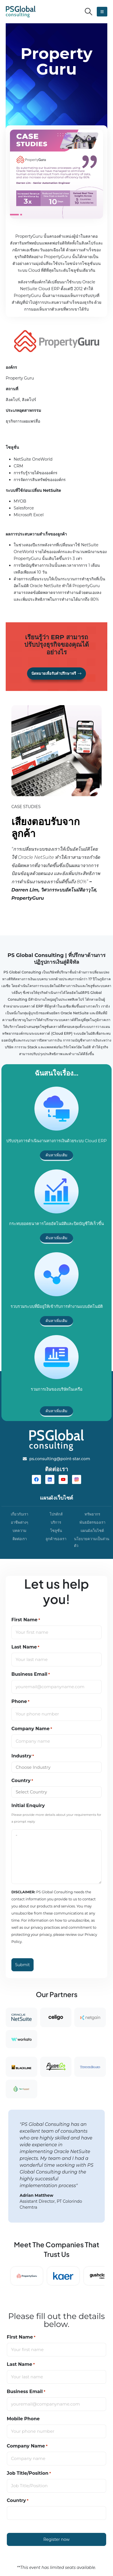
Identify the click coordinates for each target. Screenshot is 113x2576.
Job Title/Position (29, 2473)
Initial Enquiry (28, 1805)
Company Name (31, 1728)
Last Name (25, 1647)
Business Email (30, 1674)
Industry (22, 1756)
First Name (25, 1619)
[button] (88, 11)
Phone (20, 1701)
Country (22, 1780)
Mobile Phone (23, 2418)
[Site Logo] (21, 11)
